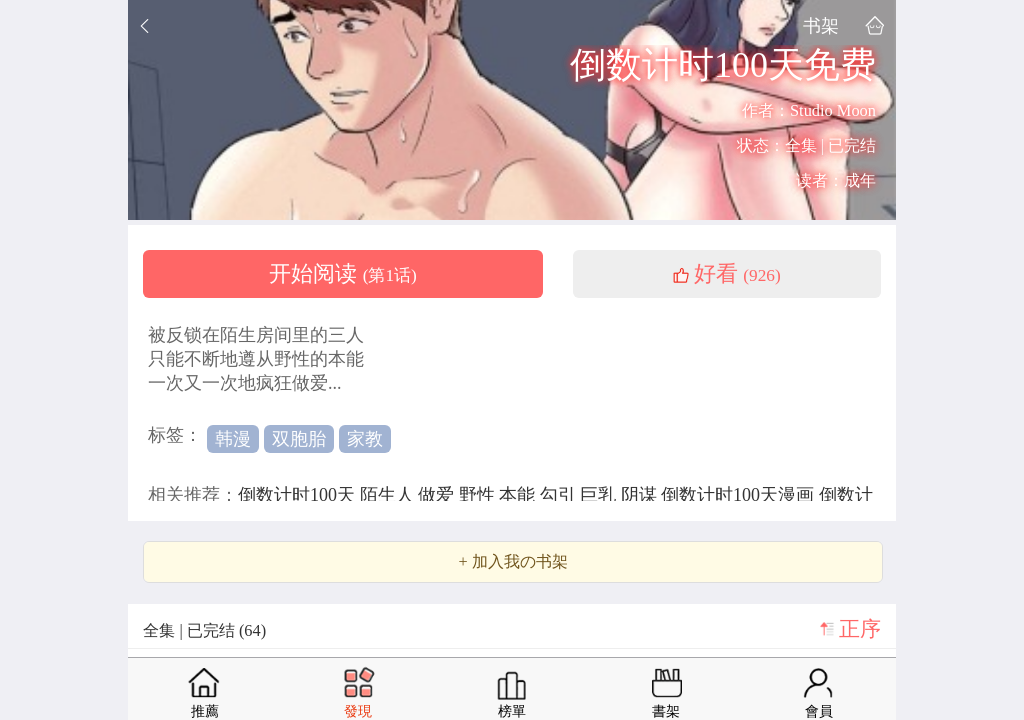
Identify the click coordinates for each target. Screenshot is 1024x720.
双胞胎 (299, 439)
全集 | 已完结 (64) (204, 630)
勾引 (560, 495)
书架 (821, 25)
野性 (479, 495)
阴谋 (641, 495)
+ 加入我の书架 (512, 562)
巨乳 (600, 495)
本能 (519, 495)
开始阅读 (343, 274)
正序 (860, 629)
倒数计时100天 (299, 495)
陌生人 (389, 495)
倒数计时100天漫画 (740, 495)
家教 (365, 439)
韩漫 (233, 439)
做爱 (438, 495)
